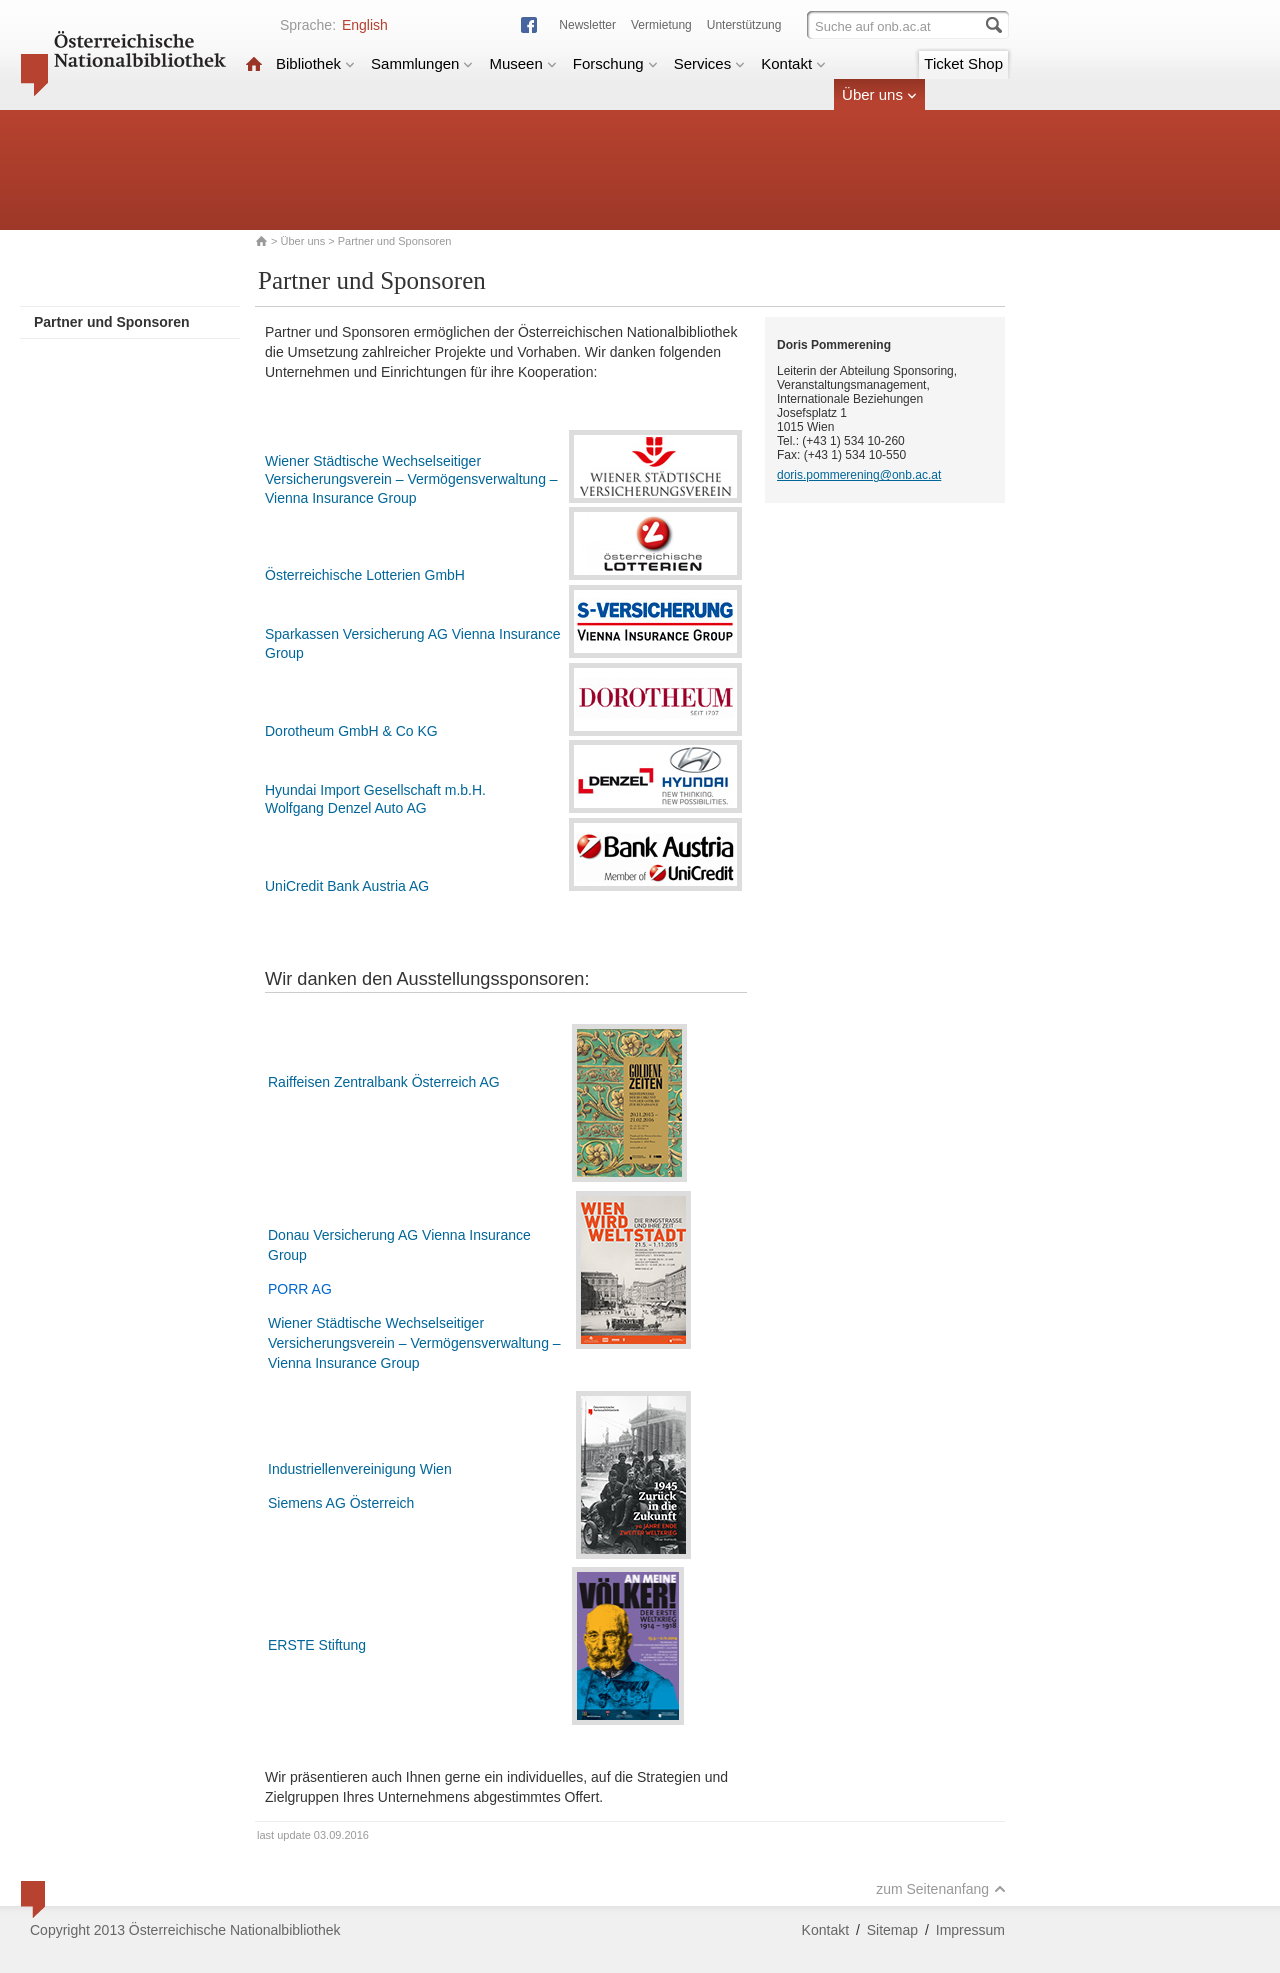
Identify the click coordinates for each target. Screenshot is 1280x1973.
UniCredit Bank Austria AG (347, 886)
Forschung (615, 63)
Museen (522, 63)
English (365, 25)
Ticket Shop (963, 63)
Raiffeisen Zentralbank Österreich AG (384, 1082)
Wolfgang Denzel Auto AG (346, 808)
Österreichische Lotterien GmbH (365, 575)
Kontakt (793, 63)
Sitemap (892, 1930)
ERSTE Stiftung (317, 1645)
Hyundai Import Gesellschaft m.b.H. (375, 790)
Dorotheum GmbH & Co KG (351, 731)
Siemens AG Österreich (341, 1503)
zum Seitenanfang (941, 1889)
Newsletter (587, 25)
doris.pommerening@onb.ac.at (859, 475)
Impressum (970, 1930)
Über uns (879, 94)
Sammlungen (422, 63)
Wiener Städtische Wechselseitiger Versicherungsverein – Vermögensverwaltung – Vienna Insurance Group (411, 479)
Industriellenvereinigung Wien (360, 1469)
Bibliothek (315, 63)
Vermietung (661, 25)
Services (710, 63)
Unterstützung (744, 25)
